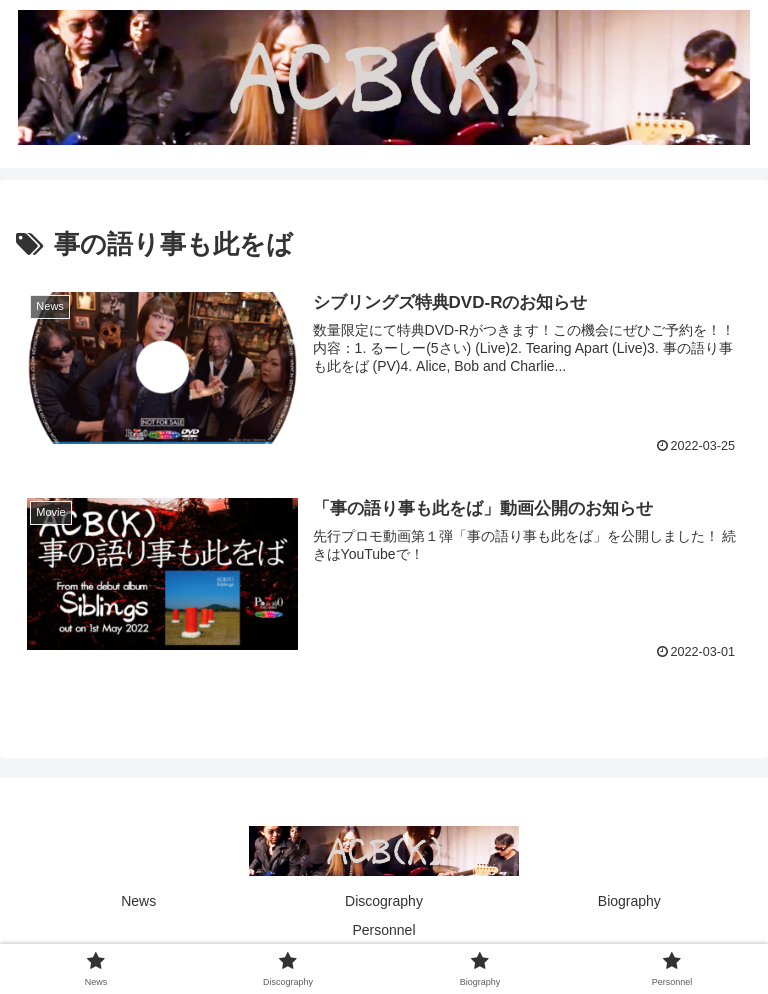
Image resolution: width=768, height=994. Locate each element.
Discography (384, 901)
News (138, 901)
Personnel (383, 930)
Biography (629, 901)
